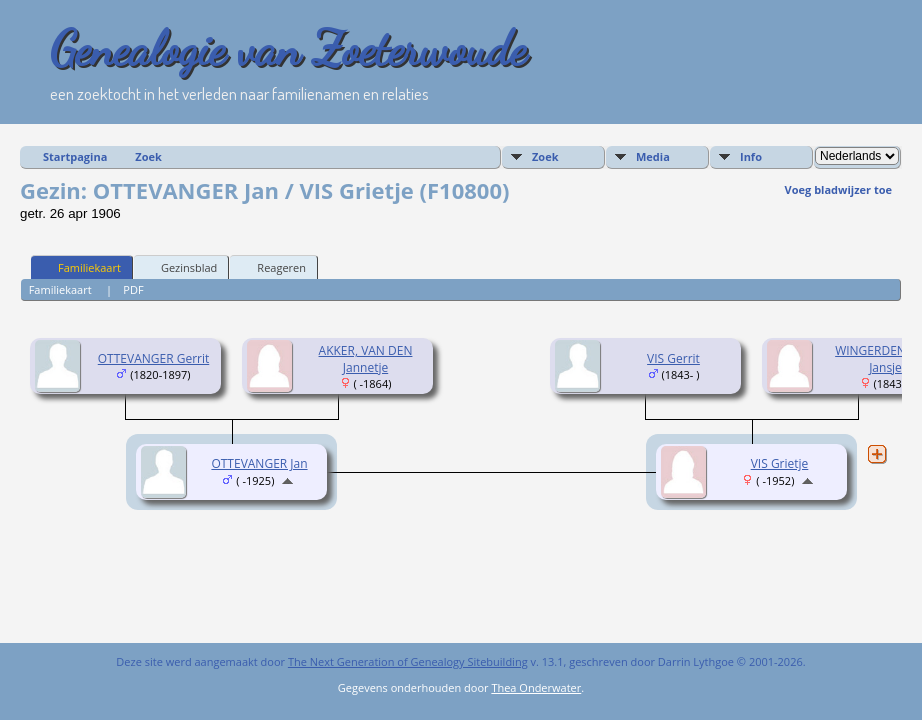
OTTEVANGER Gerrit (154, 358)
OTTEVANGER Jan (259, 463)
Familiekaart (80, 267)
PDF (133, 289)
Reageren (272, 267)
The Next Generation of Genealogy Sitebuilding (408, 661)
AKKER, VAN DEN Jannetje (366, 359)
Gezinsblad (180, 267)
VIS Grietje (780, 463)
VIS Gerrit (673, 358)
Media (653, 156)
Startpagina (75, 156)
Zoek (148, 156)
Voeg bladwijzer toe (838, 189)
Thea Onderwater (536, 687)
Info (751, 156)
